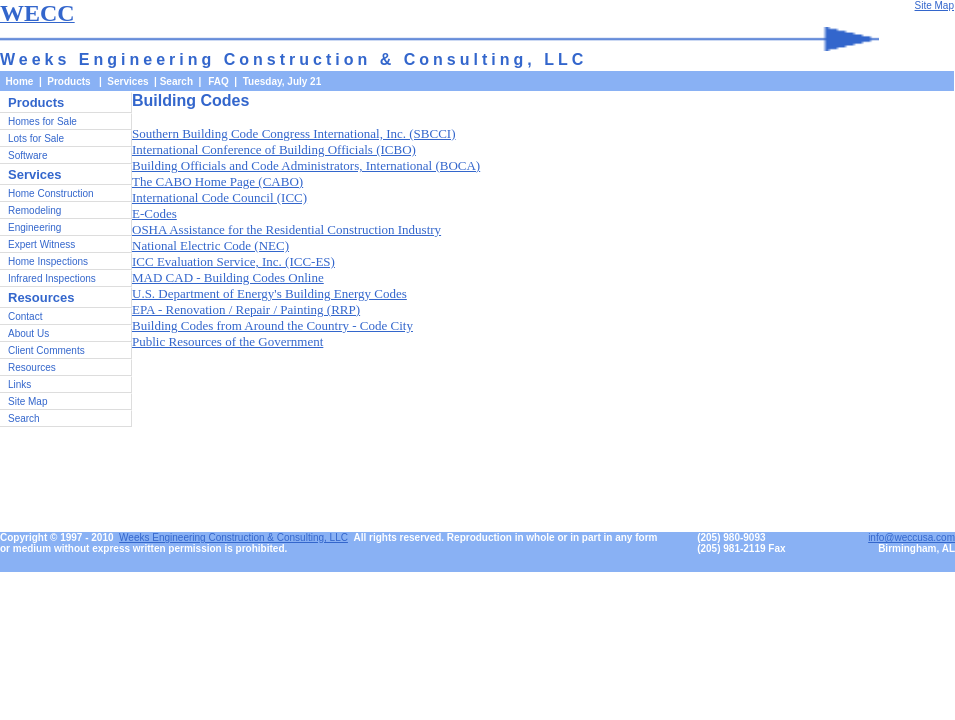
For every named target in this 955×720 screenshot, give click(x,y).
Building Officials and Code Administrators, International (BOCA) (306, 165)
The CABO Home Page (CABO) (217, 181)
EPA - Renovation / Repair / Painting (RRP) (246, 309)
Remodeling (34, 210)
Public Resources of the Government (227, 341)
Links (19, 384)
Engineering (34, 227)
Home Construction (51, 193)
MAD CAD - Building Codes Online (228, 277)
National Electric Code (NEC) (210, 245)
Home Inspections (48, 261)
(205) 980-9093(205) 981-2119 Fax (741, 543)
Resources (32, 367)
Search (176, 81)
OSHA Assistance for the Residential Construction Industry (286, 229)
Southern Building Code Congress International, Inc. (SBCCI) (294, 133)
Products (36, 102)
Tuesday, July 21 (282, 81)
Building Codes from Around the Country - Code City (272, 325)
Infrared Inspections (52, 278)
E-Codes (154, 213)
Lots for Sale (36, 138)
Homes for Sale (42, 121)
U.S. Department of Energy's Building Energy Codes (269, 293)
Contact (25, 316)
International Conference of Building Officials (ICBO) (274, 149)
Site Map (27, 401)
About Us (28, 333)
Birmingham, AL (916, 548)
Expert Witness (41, 244)
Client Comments (46, 350)
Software (27, 155)
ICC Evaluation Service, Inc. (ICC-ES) (233, 261)
